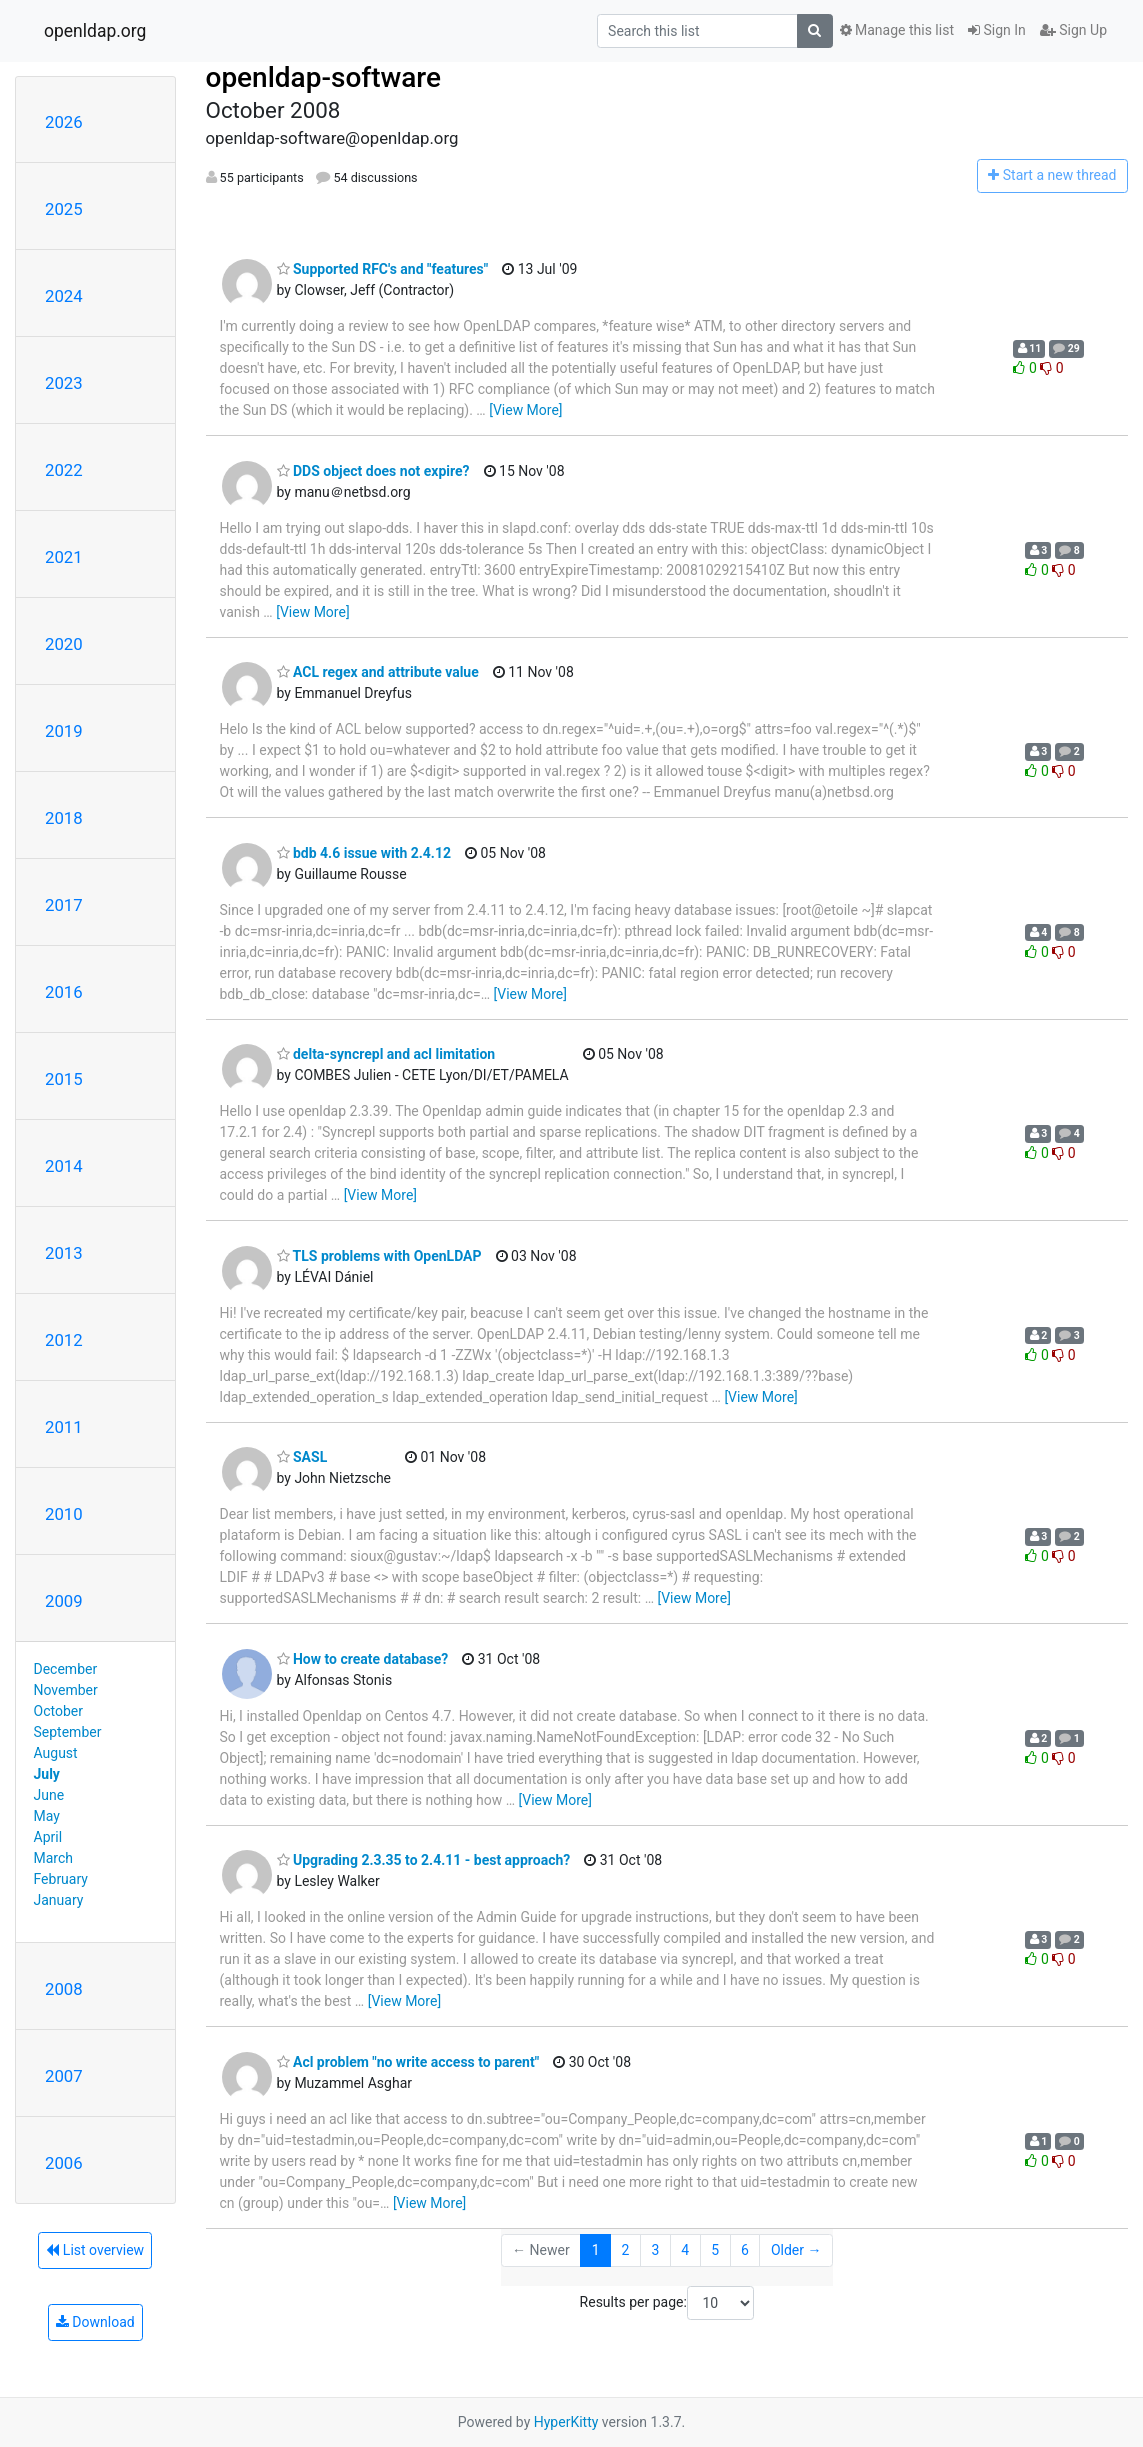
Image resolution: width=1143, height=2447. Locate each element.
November (66, 1690)
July (47, 1774)
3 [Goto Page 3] (655, 2250)
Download (95, 2322)
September (68, 1732)
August (56, 1753)
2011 (64, 1427)
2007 (64, 2076)
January (59, 1900)
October (58, 1711)
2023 (64, 383)
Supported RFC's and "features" (383, 269)
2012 (64, 1340)
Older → (796, 2250)
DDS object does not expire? (373, 471)
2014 (64, 1166)
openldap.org (95, 31)
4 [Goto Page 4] (685, 2250)
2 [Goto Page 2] (626, 2250)
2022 (64, 470)
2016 (64, 992)
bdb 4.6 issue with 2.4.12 (364, 853)
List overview (95, 2250)
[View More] (525, 410)
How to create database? (363, 1659)
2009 (64, 1601)
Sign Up (1073, 30)
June (49, 1795)
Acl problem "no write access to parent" (408, 2062)
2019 (64, 731)
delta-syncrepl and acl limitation (386, 1054)
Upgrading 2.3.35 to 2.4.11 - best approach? (424, 1860)
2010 (64, 1514)
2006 (64, 2163)
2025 (64, 209)
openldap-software (323, 77)
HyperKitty (566, 2422)
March (54, 1858)
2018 (64, 818)
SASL (302, 1457)
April (48, 1837)
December (66, 1669)
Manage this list (897, 30)
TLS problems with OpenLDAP (379, 1256)
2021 (64, 557)
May (47, 1816)
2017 (64, 905)
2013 (64, 1253)
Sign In (997, 30)
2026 (64, 122)
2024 (64, 296)
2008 (64, 1989)
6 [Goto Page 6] (745, 2250)
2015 (64, 1079)
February (61, 1879)
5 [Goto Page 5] (715, 2250)
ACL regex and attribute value (378, 672)
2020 (64, 644)
